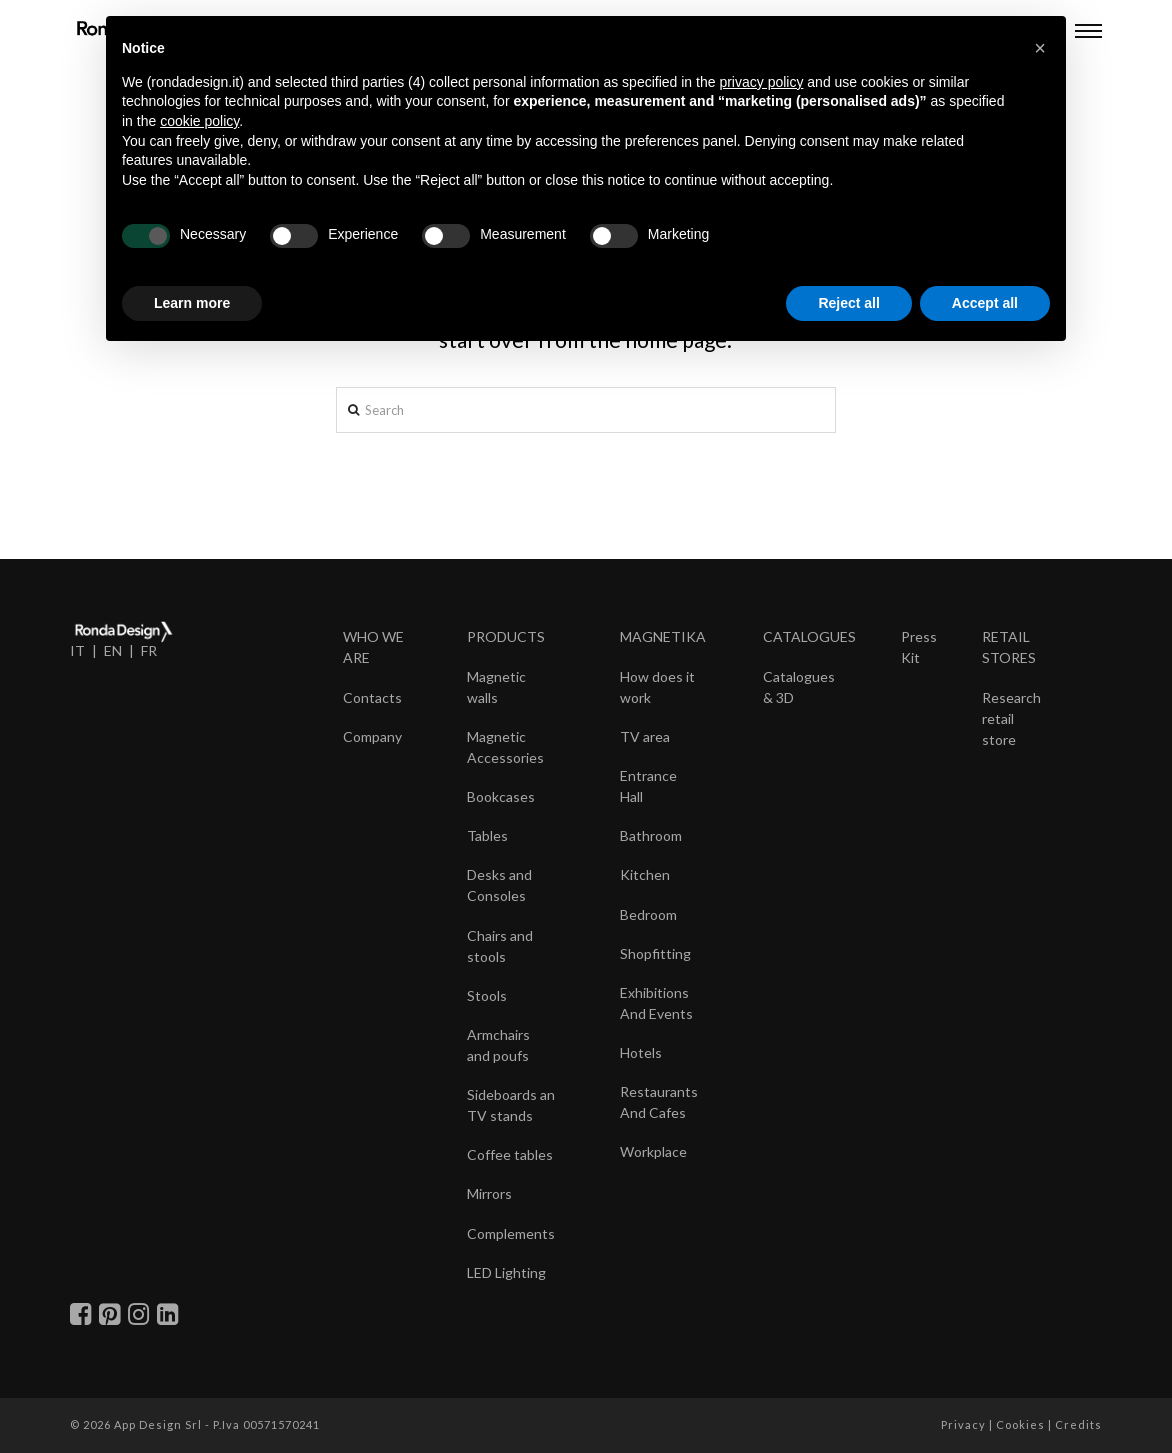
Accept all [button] (985, 303)
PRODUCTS (506, 636)
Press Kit (919, 647)
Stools (487, 995)
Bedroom (648, 914)
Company (372, 736)
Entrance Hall (648, 786)
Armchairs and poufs (498, 1045)
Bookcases (501, 796)
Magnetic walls (496, 687)
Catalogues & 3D (799, 687)
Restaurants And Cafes (659, 1102)
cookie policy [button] (199, 121)
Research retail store (1011, 718)
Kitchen (645, 874)
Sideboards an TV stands (511, 1105)
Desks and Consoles (499, 885)
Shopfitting (655, 953)
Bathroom (651, 835)
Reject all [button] (848, 303)
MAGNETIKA (663, 636)
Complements (511, 1233)
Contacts (372, 697)
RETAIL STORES (1009, 647)
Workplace (653, 1151)
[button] (1040, 48)
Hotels (641, 1052)
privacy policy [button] (761, 82)
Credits (1078, 1424)
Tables (487, 835)
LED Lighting (506, 1272)
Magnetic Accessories (505, 747)
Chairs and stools (500, 946)
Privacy (963, 1424)
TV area (645, 736)
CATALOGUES (809, 636)
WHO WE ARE (373, 647)
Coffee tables (510, 1154)
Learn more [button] (192, 303)
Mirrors (489, 1193)
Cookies (1020, 1424)
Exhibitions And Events (656, 1003)
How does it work (657, 687)
